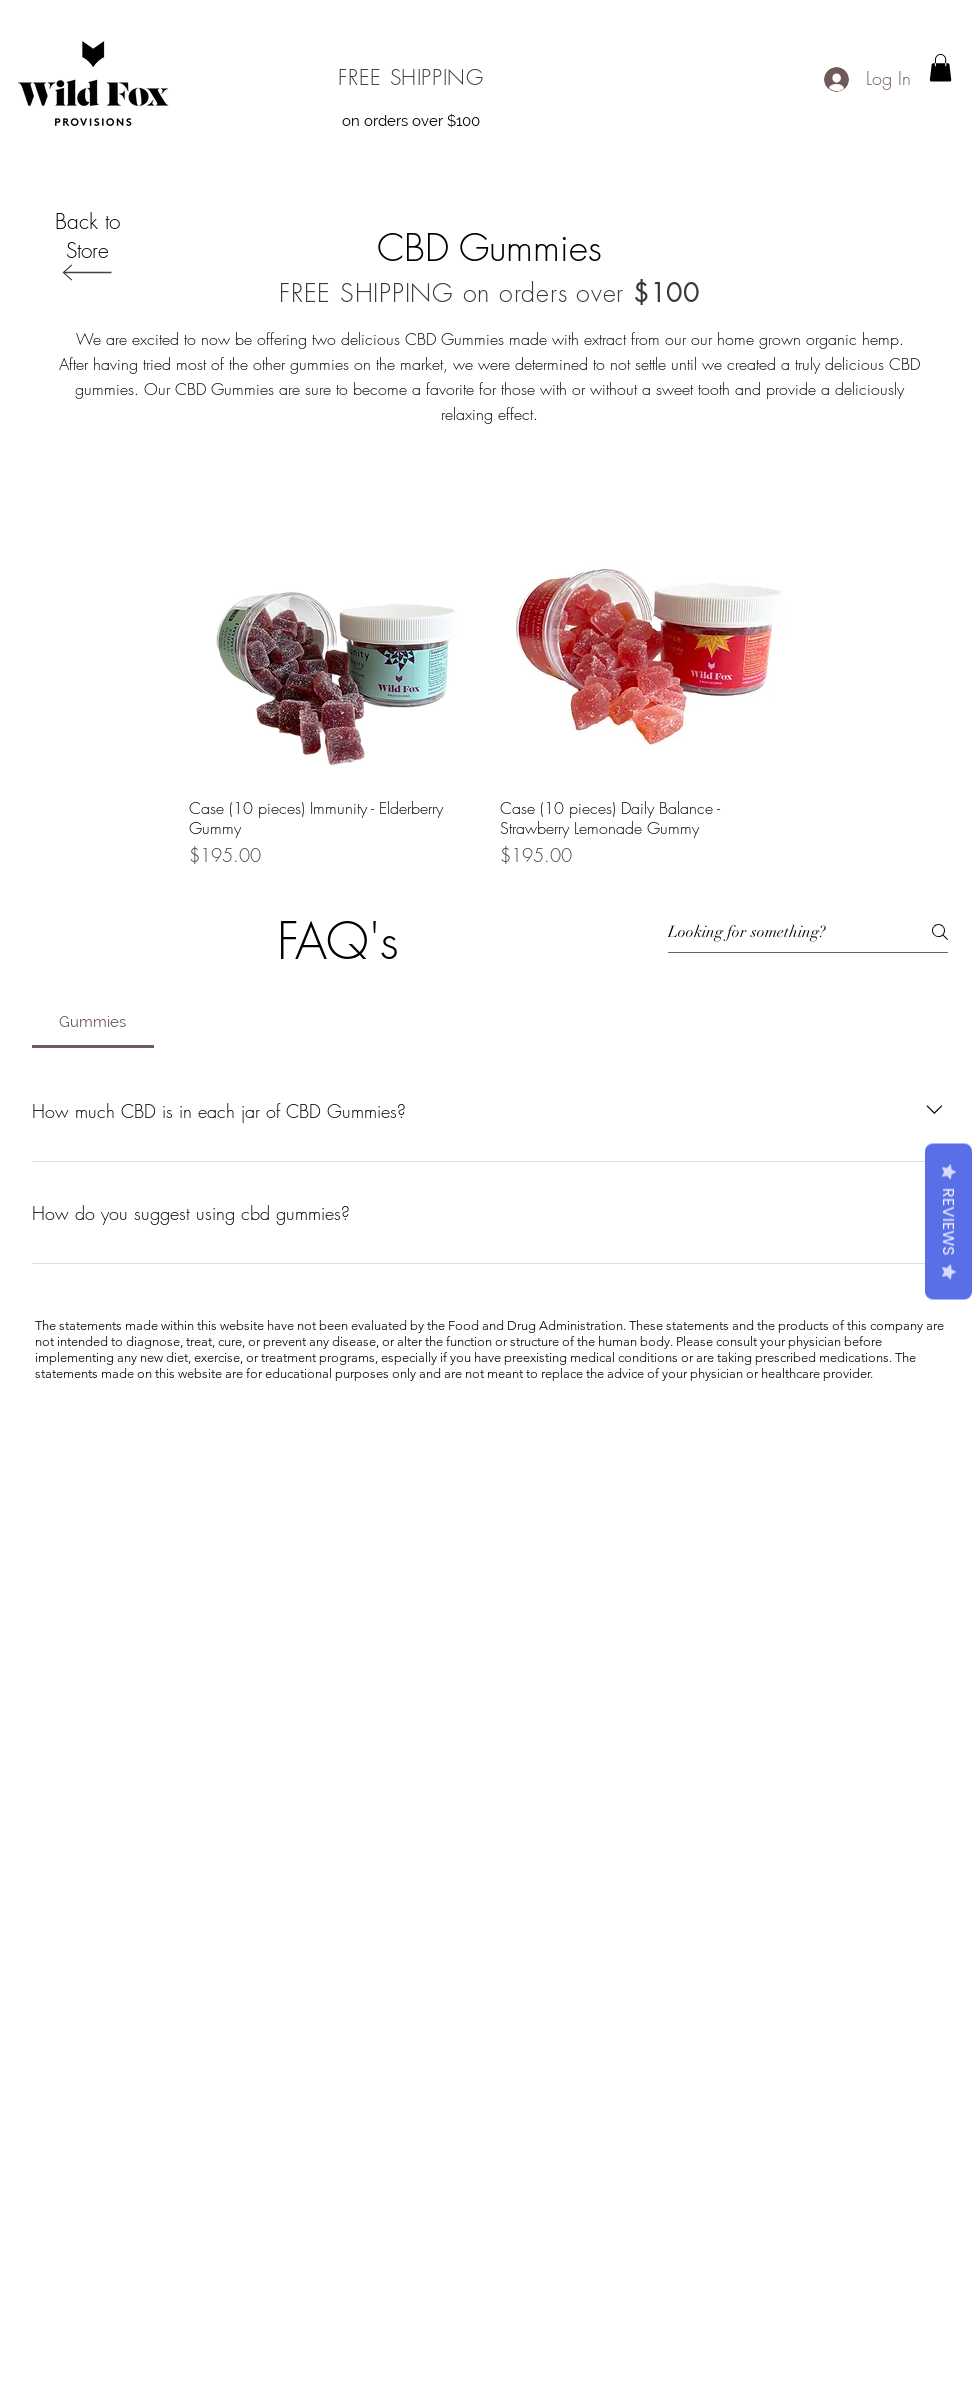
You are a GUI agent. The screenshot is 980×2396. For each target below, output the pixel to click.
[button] (940, 67)
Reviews (948, 1222)
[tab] (93, 1022)
